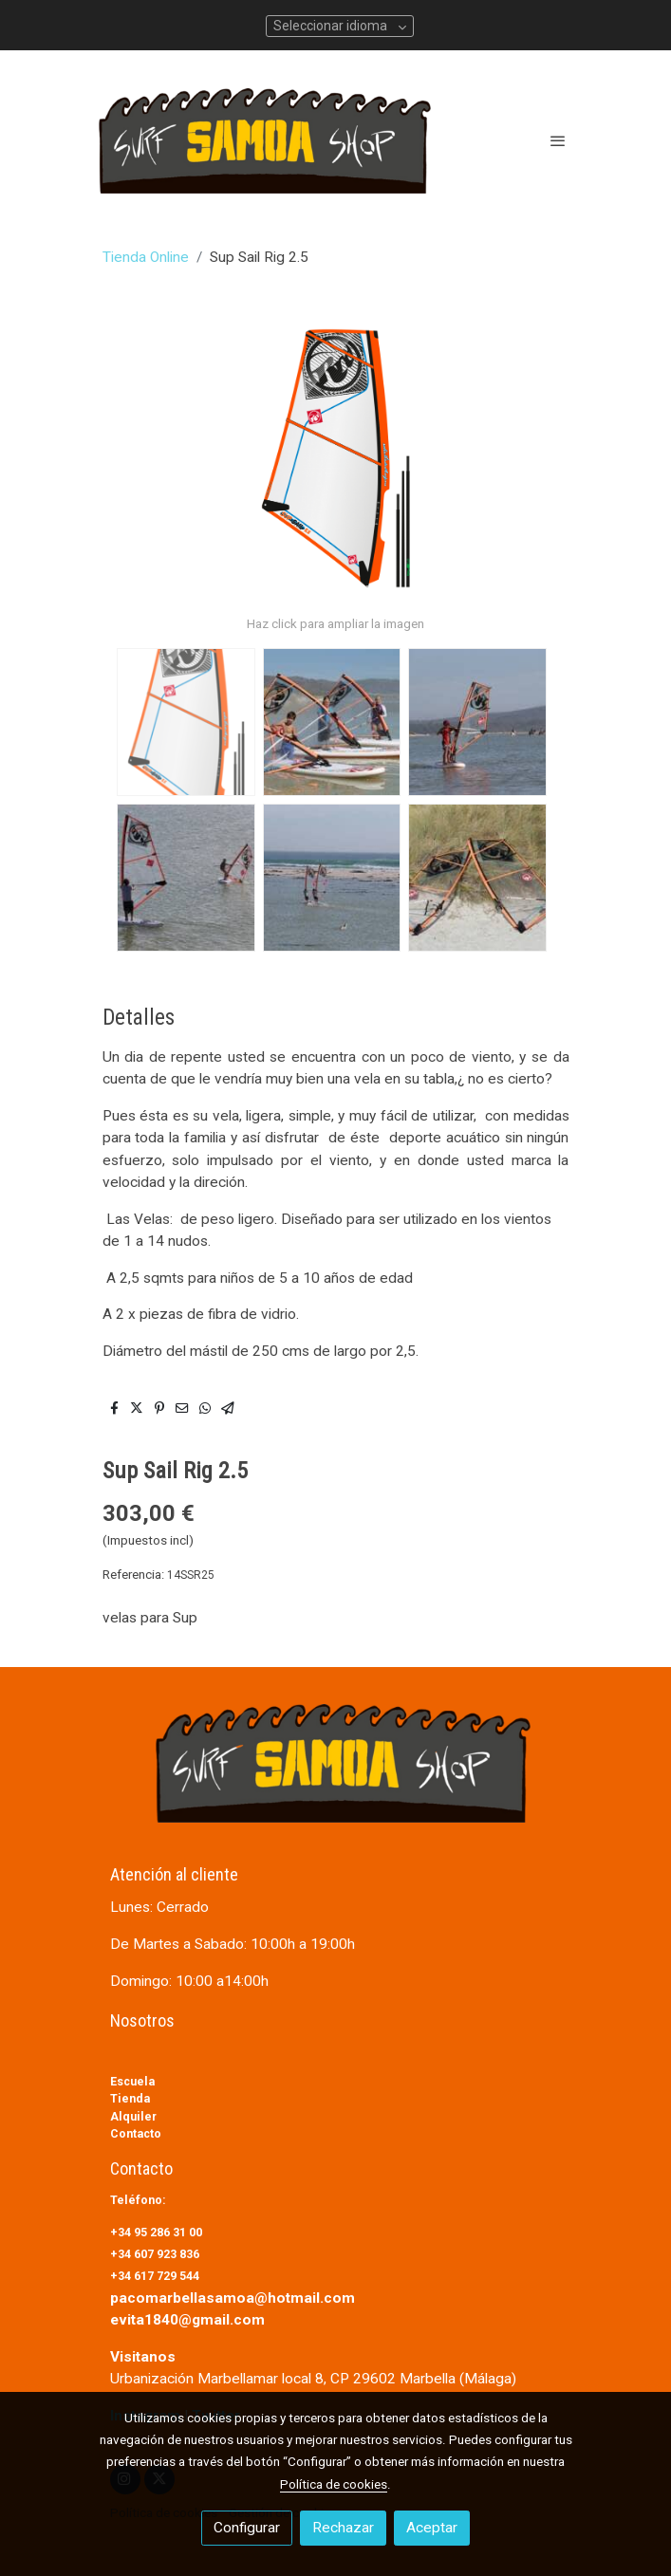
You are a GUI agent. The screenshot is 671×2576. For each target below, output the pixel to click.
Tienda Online (146, 257)
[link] (265, 141)
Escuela (132, 2081)
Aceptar (431, 2527)
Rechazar (343, 2527)
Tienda (130, 2098)
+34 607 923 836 (156, 2254)
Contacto (135, 2133)
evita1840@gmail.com (187, 2319)
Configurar (247, 2527)
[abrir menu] (558, 140)
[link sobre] (336, 1774)
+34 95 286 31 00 (157, 2232)
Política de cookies (333, 2484)
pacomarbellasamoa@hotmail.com (232, 2298)
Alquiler (133, 2116)
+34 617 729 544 (154, 2276)
